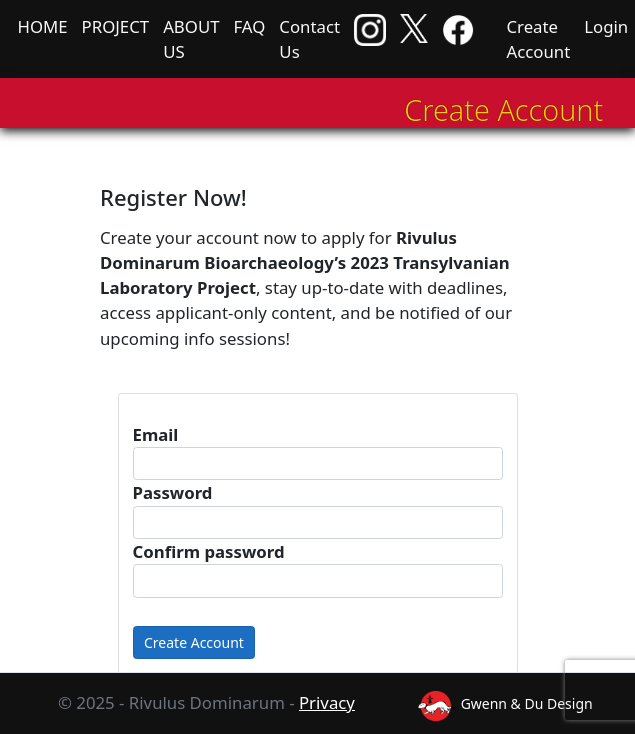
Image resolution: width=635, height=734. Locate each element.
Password (173, 492)
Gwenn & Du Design (505, 703)
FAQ (249, 26)
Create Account (538, 39)
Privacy (327, 702)
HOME (43, 26)
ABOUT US (191, 39)
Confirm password (209, 551)
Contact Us (309, 39)
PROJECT (116, 26)
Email (156, 434)
